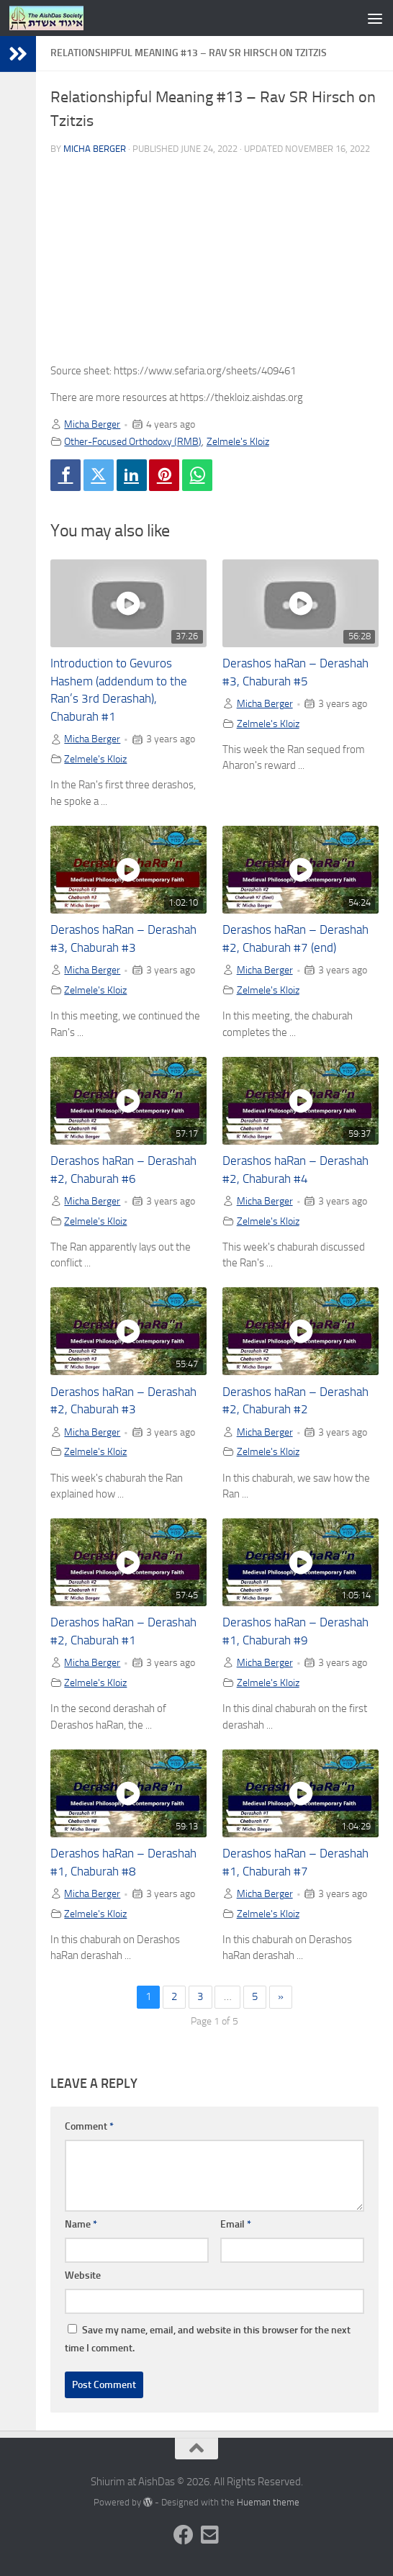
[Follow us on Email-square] (209, 2535)
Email (235, 2224)
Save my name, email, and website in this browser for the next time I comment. (208, 2339)
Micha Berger (94, 148)
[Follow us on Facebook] (183, 2535)
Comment (89, 2126)
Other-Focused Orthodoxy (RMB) (133, 441)
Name (81, 2224)
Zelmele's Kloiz (238, 441)
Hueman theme (268, 2502)
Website (83, 2275)
